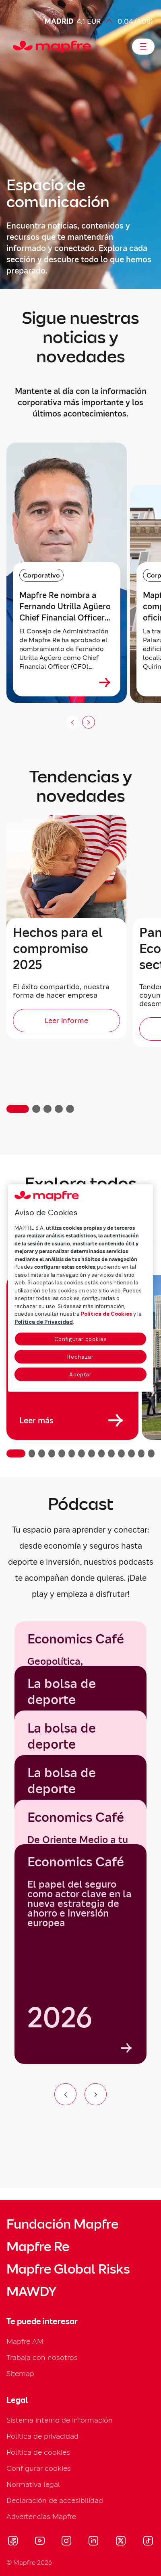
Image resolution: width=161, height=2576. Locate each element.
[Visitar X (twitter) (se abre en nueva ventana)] (120, 2542)
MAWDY (31, 2292)
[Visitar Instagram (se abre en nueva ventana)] (66, 2542)
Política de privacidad (42, 2436)
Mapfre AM (24, 2341)
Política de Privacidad (43, 1322)
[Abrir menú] (143, 46)
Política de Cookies (106, 1313)
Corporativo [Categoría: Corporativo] (41, 575)
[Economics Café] (80, 1954)
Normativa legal (33, 2484)
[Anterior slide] (72, 722)
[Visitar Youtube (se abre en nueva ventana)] (39, 2542)
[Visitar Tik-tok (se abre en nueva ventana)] (148, 2542)
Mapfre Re (37, 2247)
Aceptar (80, 1374)
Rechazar (80, 1356)
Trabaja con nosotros (42, 2357)
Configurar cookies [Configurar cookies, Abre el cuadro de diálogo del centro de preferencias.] (80, 1339)
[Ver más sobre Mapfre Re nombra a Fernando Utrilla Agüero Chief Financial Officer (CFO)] (105, 682)
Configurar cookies (38, 2468)
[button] (17, 1109)
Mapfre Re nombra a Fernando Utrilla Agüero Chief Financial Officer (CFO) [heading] (65, 606)
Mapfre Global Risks (68, 2269)
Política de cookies (38, 2452)
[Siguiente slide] (88, 722)
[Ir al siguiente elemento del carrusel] (96, 2094)
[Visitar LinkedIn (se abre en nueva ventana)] (93, 2542)
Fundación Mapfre (62, 2224)
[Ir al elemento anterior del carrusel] (65, 2094)
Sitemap (20, 2373)
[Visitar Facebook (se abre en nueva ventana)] (12, 2542)
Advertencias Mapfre (41, 2516)
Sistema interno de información (59, 2420)
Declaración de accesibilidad (54, 2500)
